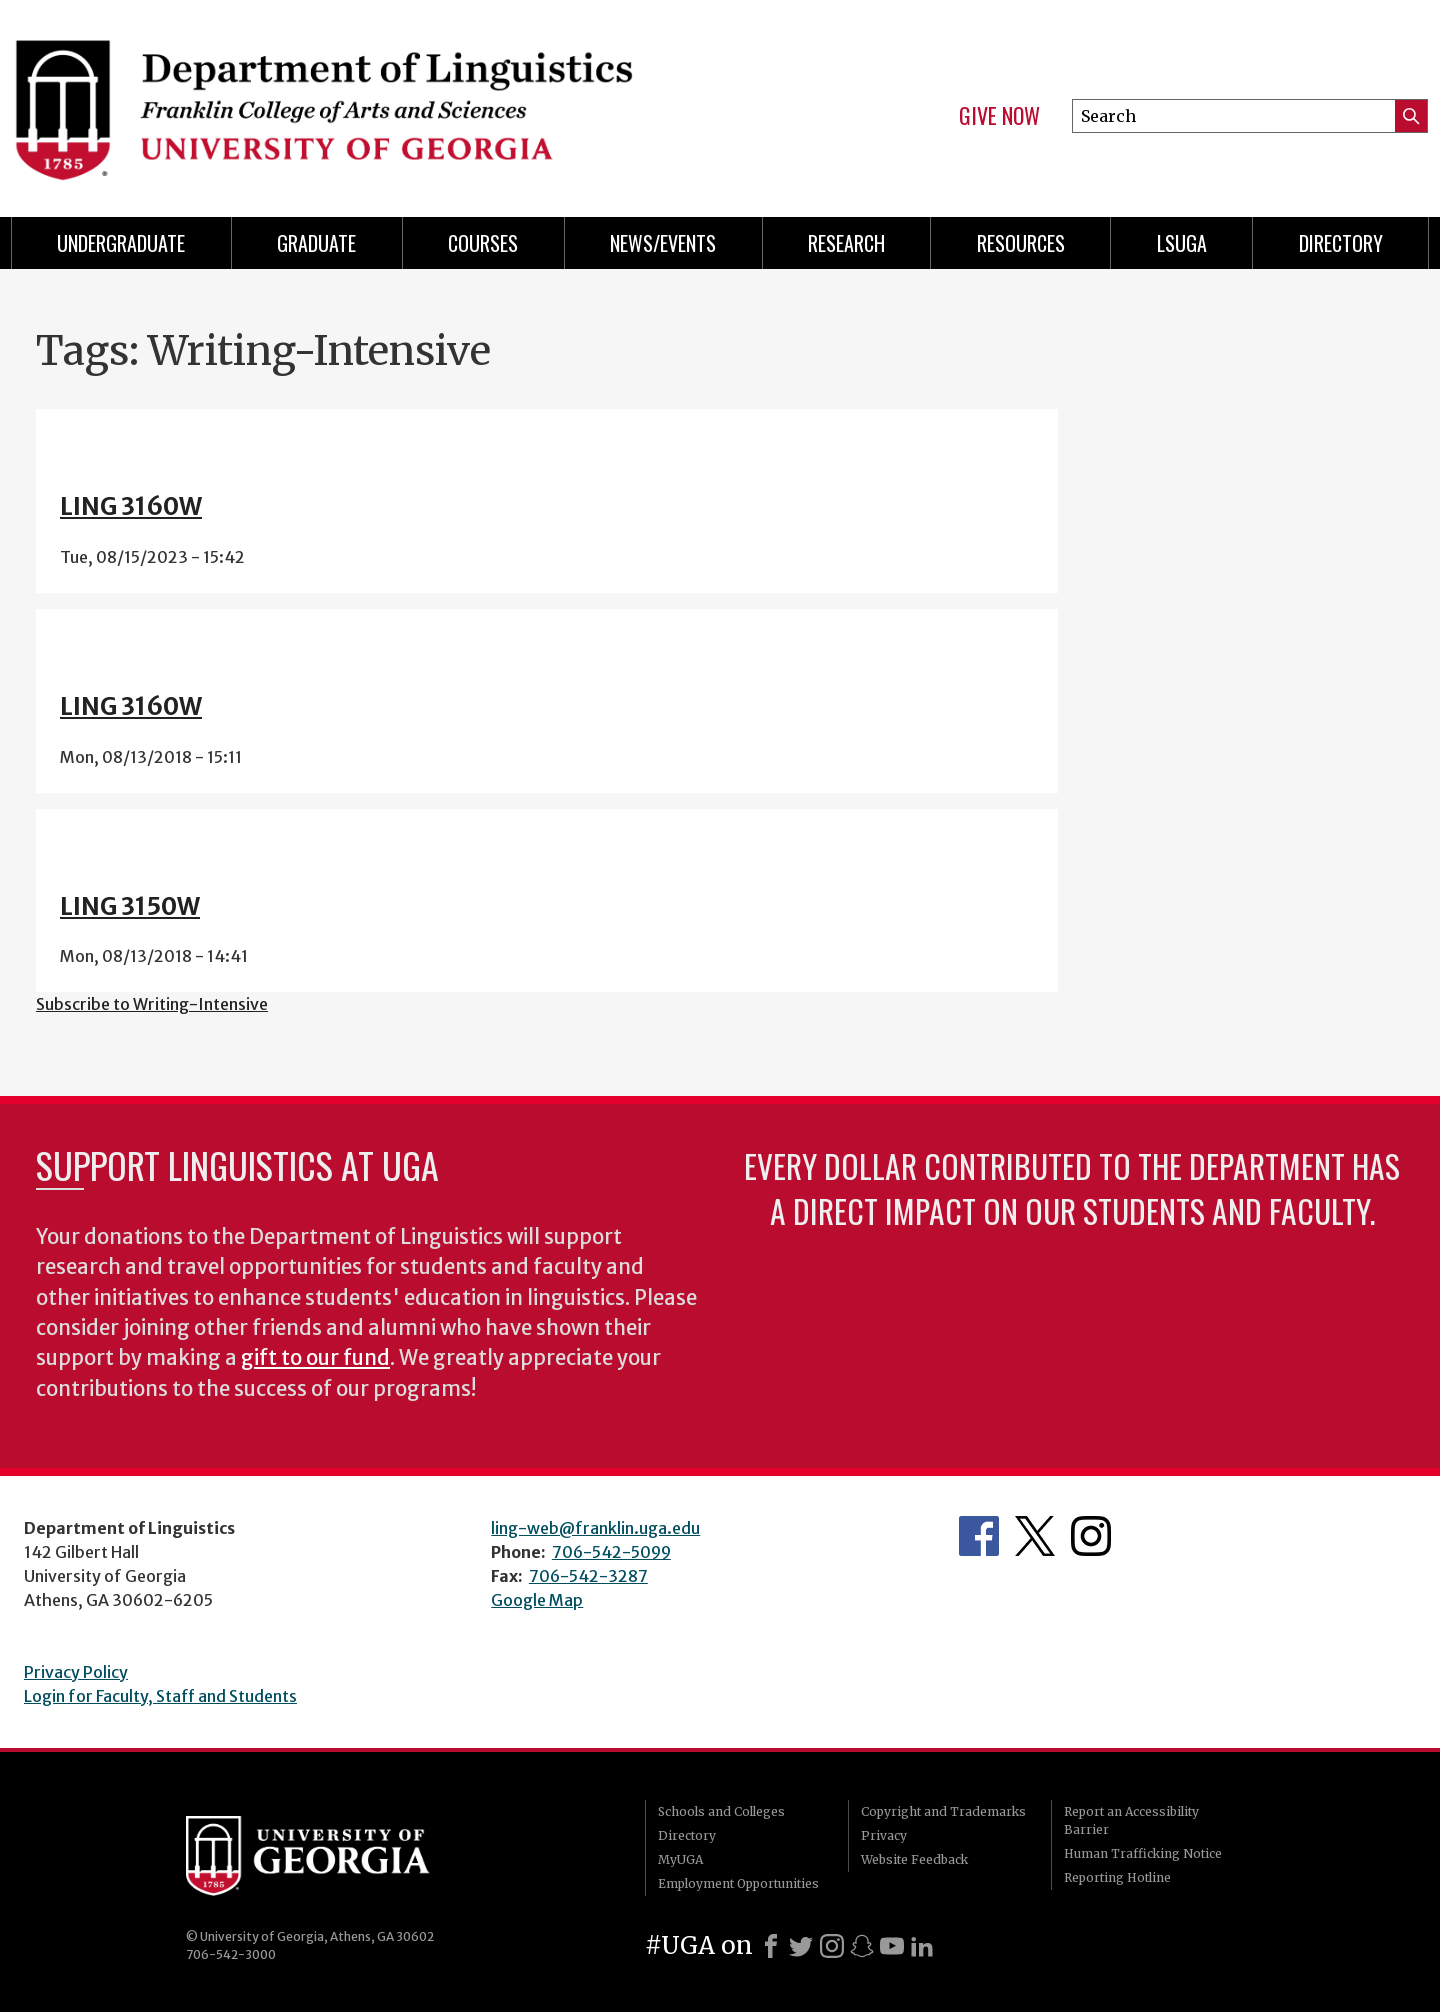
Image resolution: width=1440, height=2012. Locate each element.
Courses (483, 243)
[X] (801, 1946)
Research (846, 243)
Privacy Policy (76, 1672)
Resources (1021, 243)
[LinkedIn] (922, 1946)
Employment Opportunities (738, 1883)
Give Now (999, 116)
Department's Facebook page (979, 1536)
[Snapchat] (862, 1946)
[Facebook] (771, 1946)
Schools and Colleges (721, 1811)
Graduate (316, 243)
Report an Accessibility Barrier (1131, 1820)
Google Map (537, 1600)
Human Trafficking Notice (1143, 1853)
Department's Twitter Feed (1035, 1536)
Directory (1341, 243)
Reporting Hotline (1117, 1877)
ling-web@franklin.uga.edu (595, 1528)
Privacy (884, 1835)
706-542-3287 (588, 1576)
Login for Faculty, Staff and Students (160, 1696)
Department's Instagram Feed (1091, 1536)
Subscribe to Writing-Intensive (152, 1004)
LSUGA (1182, 243)
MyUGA (680, 1859)
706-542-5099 (611, 1552)
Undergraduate (121, 243)
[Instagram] (832, 1946)
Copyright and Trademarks (943, 1811)
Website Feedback (914, 1859)
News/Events (663, 243)
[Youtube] (892, 1946)
